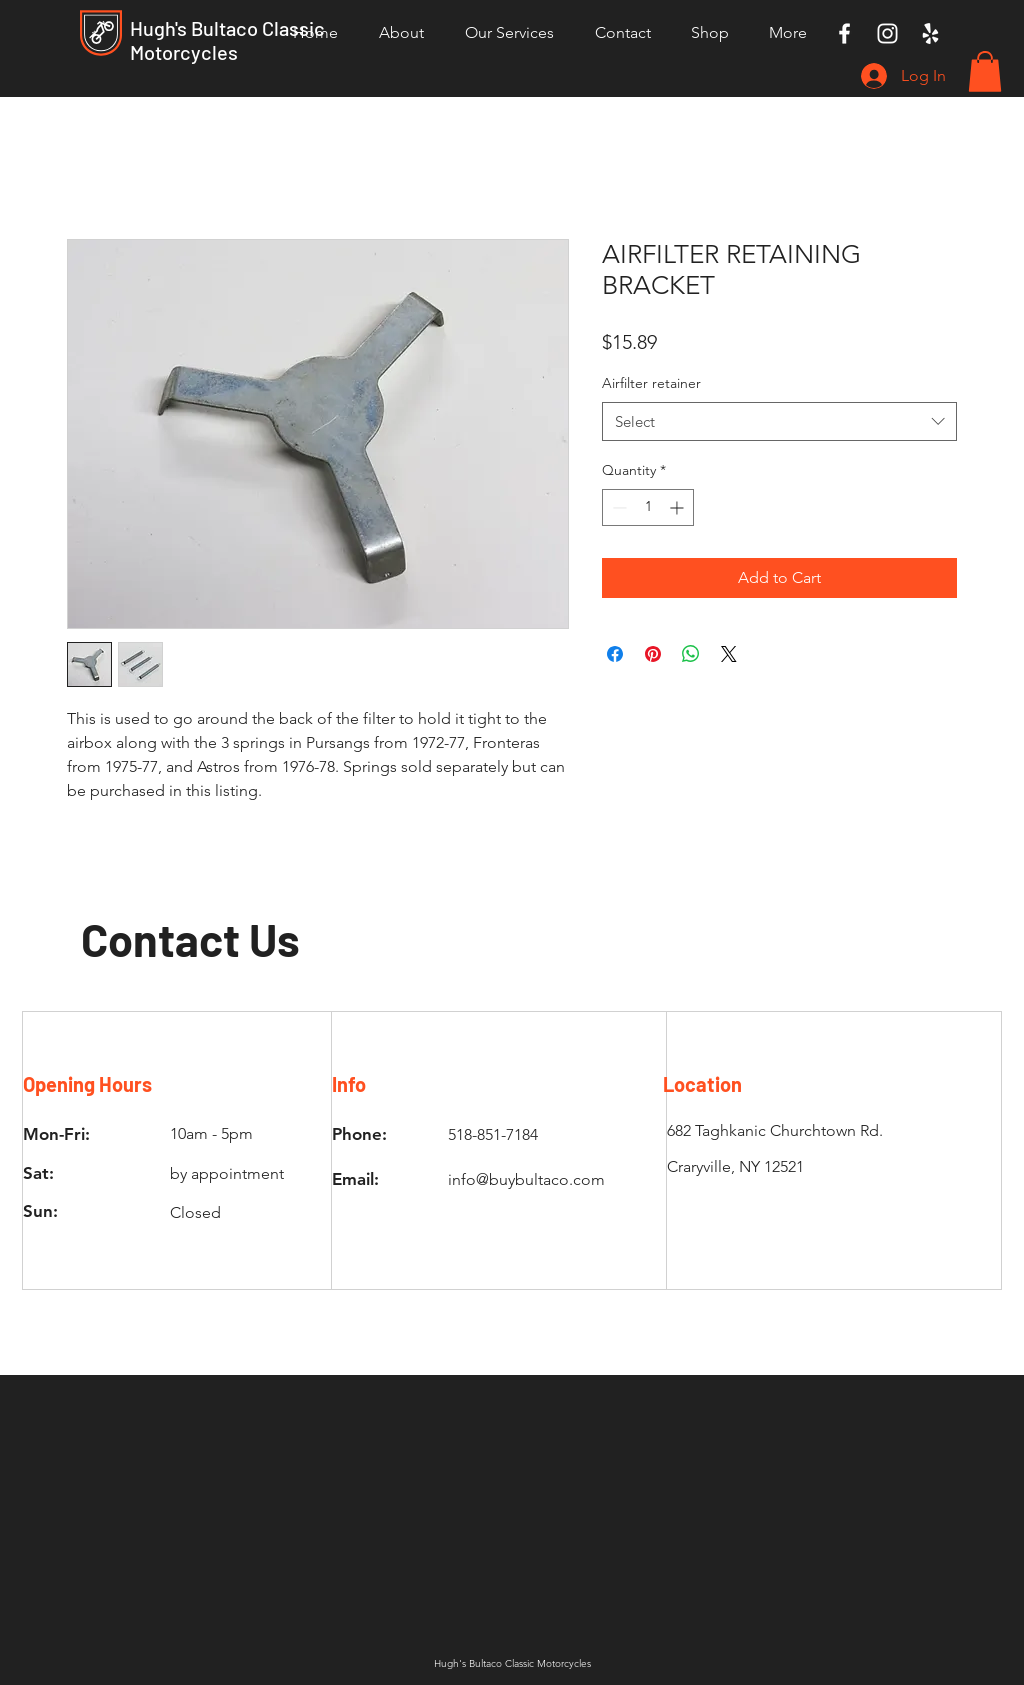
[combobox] (779, 421)
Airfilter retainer (651, 383)
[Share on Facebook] (615, 654)
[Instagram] (887, 33)
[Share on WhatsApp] (691, 654)
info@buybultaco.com (526, 1179)
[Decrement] (617, 507)
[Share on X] (729, 654)
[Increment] (678, 507)
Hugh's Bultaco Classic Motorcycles (227, 40)
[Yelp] (930, 33)
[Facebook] (844, 33)
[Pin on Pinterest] (653, 654)
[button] (985, 71)
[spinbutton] (648, 507)
